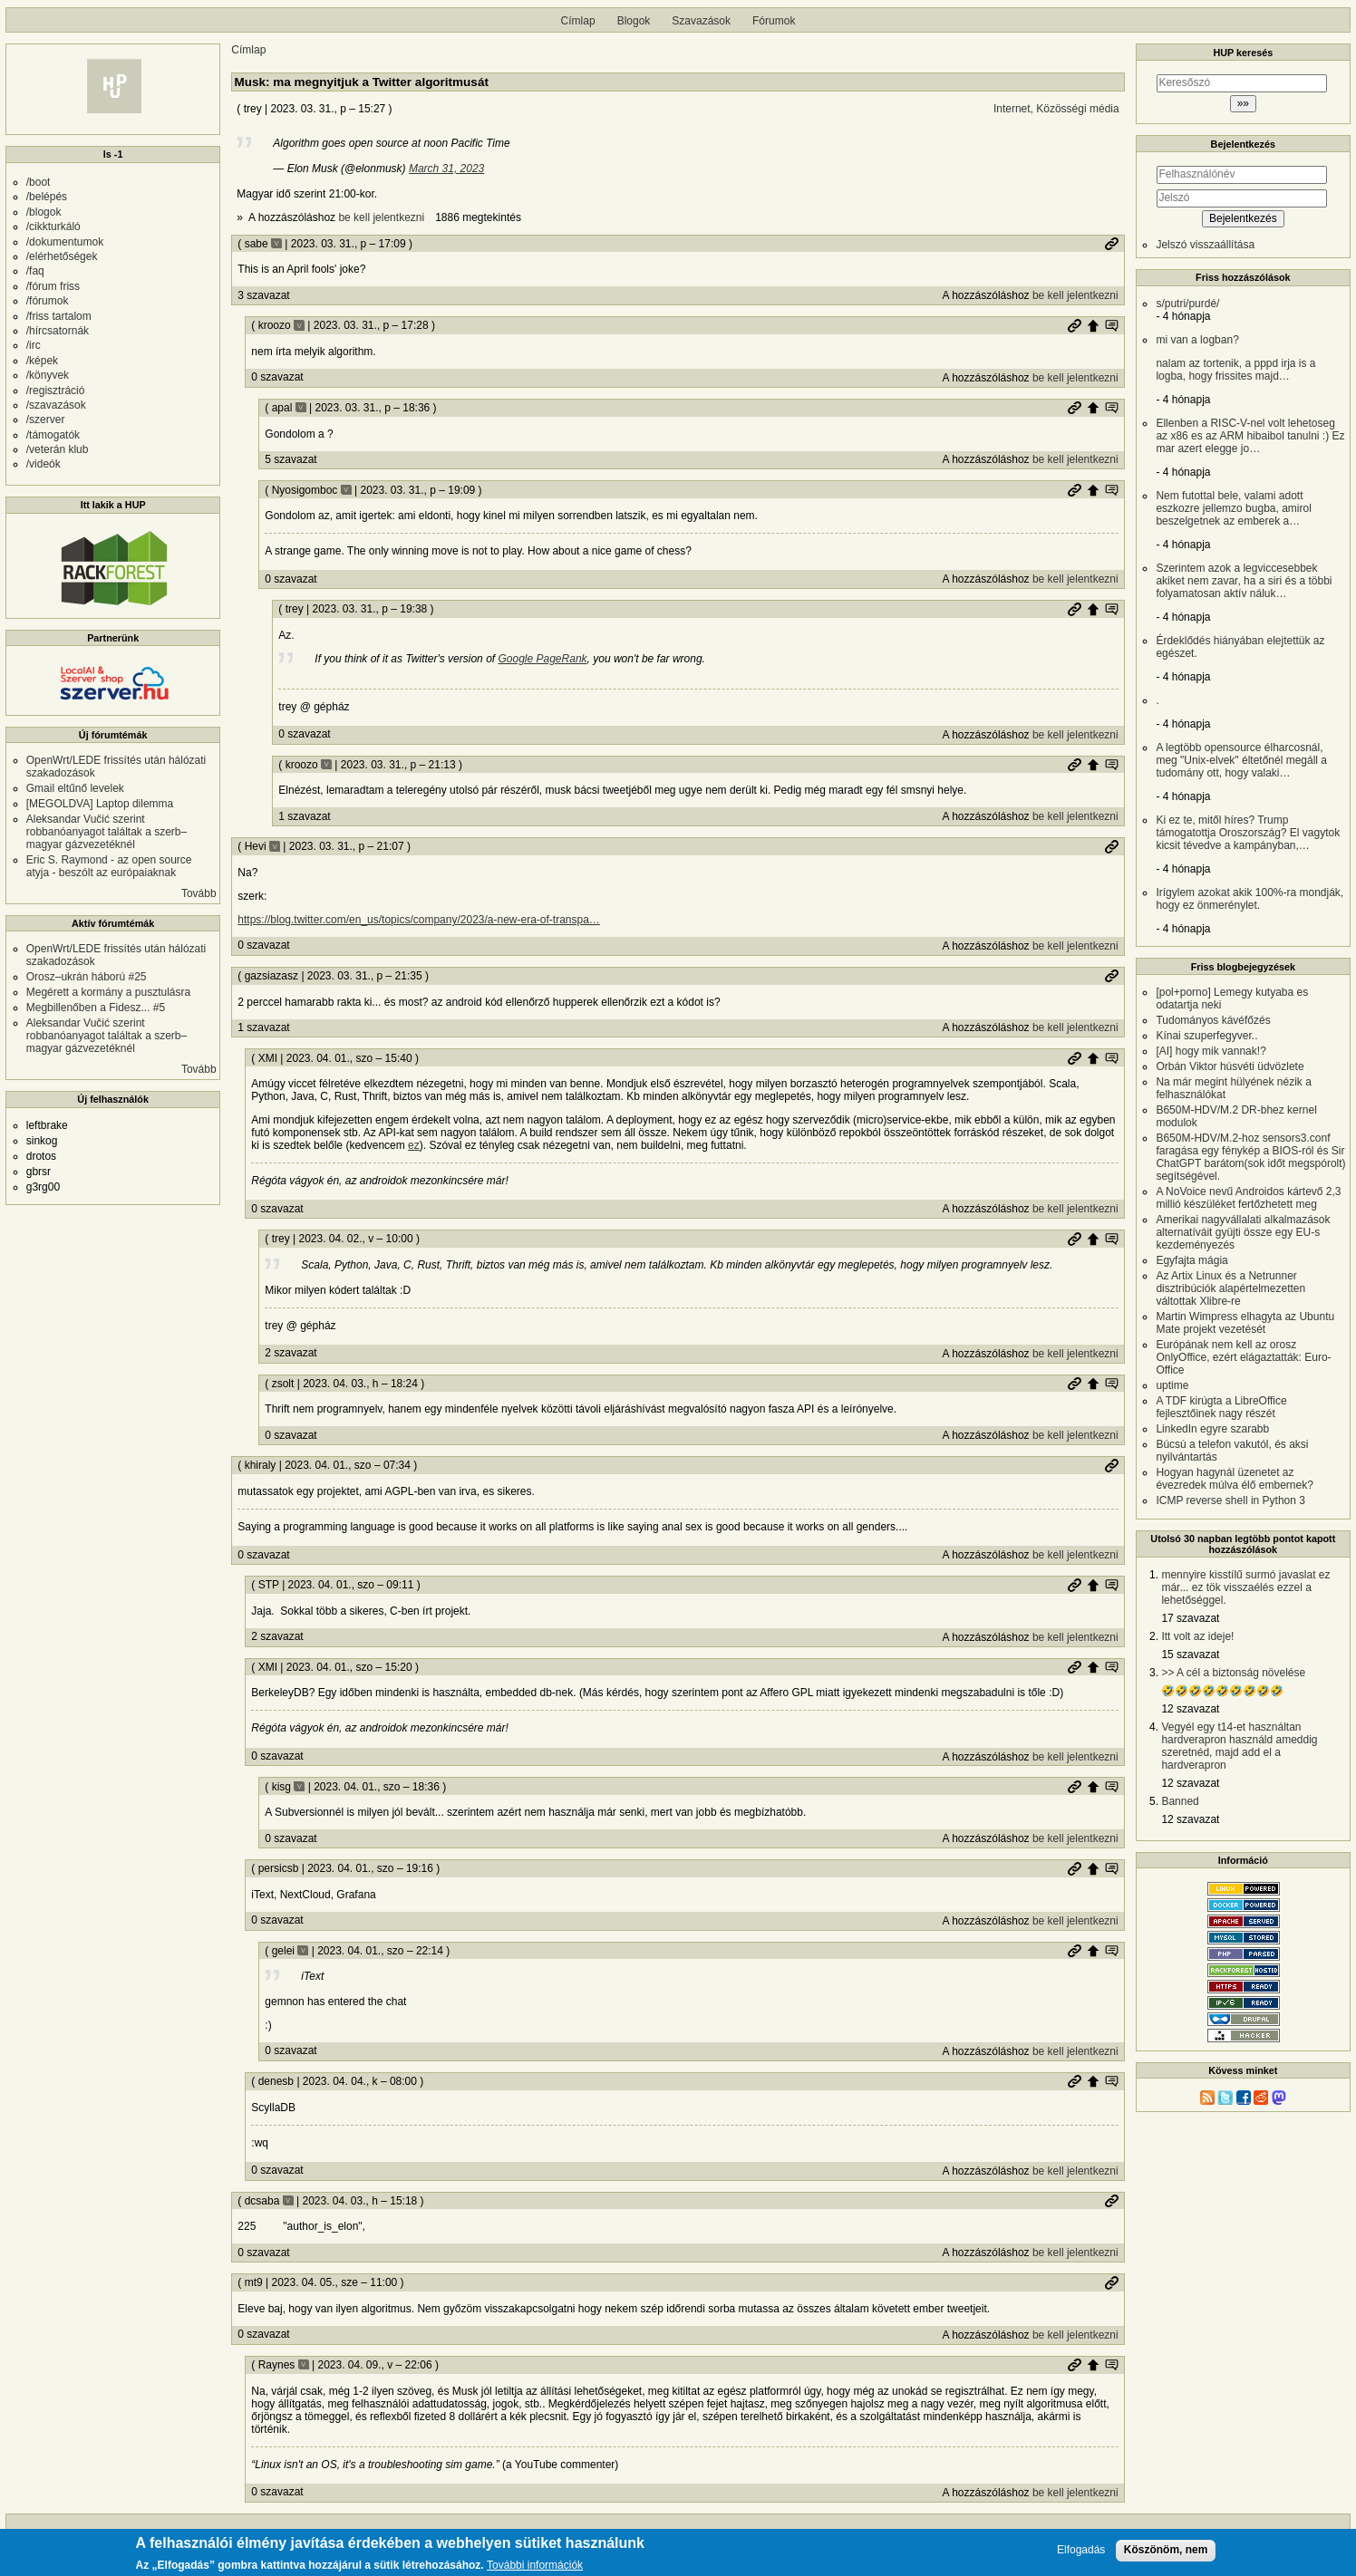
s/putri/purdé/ (1187, 303)
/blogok (44, 212)
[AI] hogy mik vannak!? (1210, 1051)
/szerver (45, 419)
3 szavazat (263, 295)
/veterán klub (57, 449)
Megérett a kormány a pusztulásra (108, 992)
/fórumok (47, 300)
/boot (38, 182)
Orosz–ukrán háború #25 (86, 976)
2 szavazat (290, 1352)
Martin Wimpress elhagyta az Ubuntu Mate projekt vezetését (1245, 1323)
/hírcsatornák (57, 330)
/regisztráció (55, 390)
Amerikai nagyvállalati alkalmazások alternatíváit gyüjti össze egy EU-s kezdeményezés (1243, 1232)
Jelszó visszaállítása (1205, 244)
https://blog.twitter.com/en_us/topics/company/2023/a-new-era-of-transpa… (418, 919)
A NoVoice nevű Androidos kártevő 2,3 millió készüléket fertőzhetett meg (1248, 1198)
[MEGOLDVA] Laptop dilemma (100, 803)
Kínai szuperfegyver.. (1206, 1035)
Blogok (634, 20)
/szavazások (56, 405)
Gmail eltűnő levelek (75, 788)
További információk (535, 2565)
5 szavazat (290, 459)
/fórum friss (53, 286)
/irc (33, 345)
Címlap (578, 20)
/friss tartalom (59, 316)
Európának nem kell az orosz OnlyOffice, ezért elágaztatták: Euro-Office (1243, 1357)
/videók (43, 464)
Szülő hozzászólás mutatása (1111, 325)
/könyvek (47, 375)
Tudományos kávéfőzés (1213, 1020)
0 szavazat (277, 377)
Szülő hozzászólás (1093, 325)
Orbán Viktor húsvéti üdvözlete (1229, 1066)
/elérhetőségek (62, 256)
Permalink (1111, 243)
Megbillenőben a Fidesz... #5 (95, 1007)
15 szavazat (1190, 1654)
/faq (35, 271)
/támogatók (53, 435)
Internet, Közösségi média (1056, 108)
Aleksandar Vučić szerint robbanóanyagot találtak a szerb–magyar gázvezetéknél (106, 832)
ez (414, 1145)
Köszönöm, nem (1166, 2549)
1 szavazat (304, 816)
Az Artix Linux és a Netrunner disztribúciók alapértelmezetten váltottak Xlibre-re (1230, 1288)
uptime (1172, 1385)
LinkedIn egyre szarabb (1212, 1429)
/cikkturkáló (53, 226)
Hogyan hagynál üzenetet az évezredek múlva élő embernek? (1234, 1478)
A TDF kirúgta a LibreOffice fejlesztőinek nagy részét (1221, 1407)
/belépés (46, 196)
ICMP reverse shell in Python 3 (1230, 1500)
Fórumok (773, 20)
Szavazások (701, 20)
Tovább (199, 893)
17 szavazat (1190, 1618)
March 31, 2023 (446, 168)
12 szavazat (1190, 1709)
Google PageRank (542, 658)
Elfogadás (1081, 2550)
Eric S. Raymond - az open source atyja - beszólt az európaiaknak (109, 866)
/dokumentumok (64, 242)
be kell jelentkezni (381, 217)
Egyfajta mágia (1191, 1260)
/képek (42, 360)
